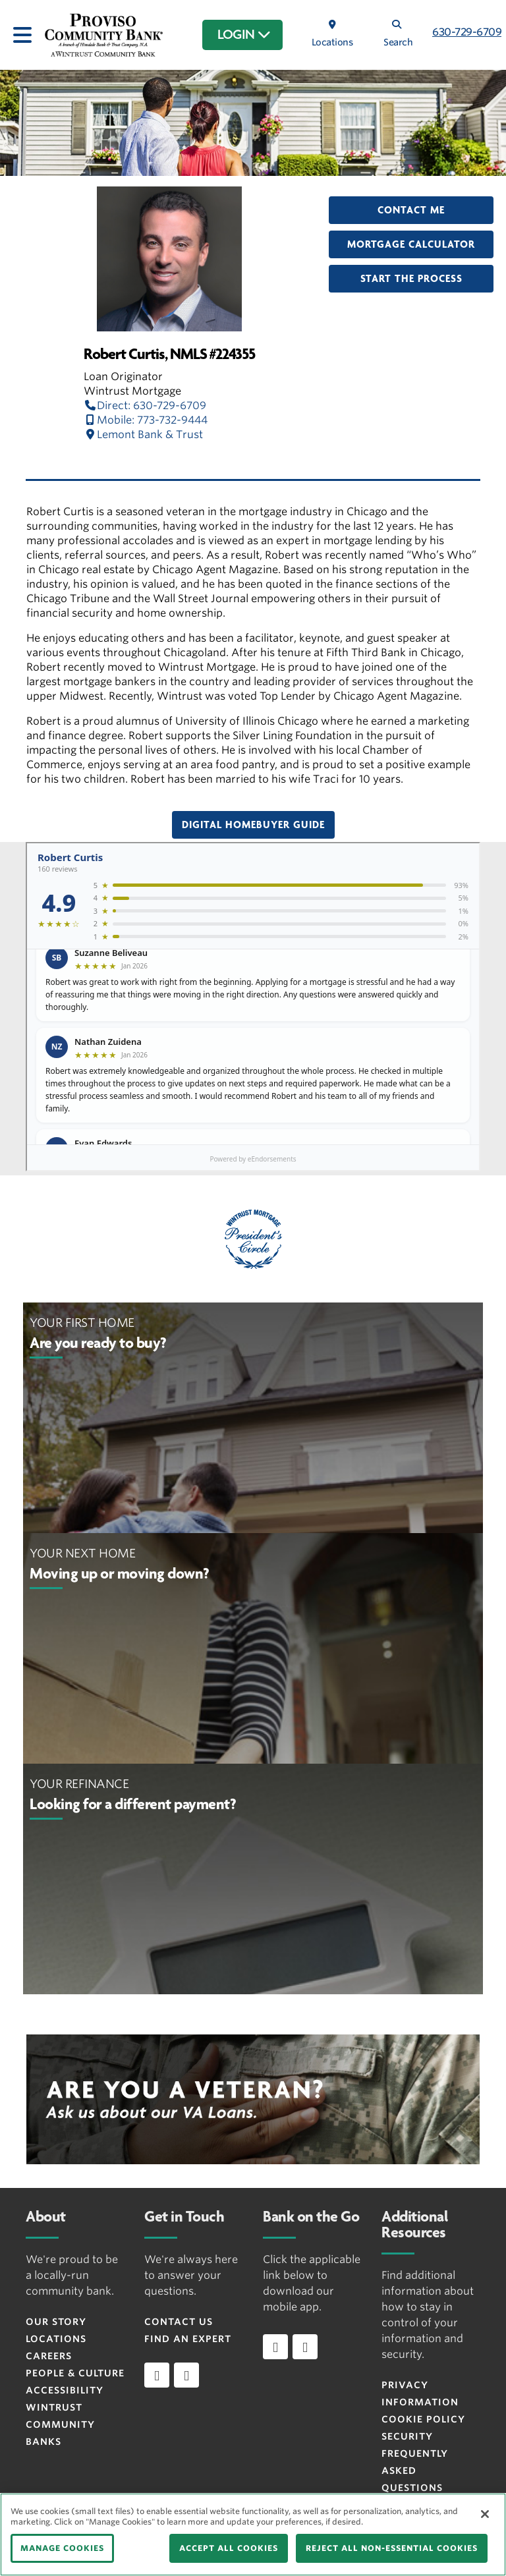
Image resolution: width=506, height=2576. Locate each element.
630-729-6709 (466, 32)
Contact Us (178, 2321)
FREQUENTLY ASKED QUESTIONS (414, 2470)
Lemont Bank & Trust (143, 434)
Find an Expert (187, 2339)
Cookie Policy (423, 2419)
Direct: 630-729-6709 (145, 405)
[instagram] (186, 2375)
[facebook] (156, 2375)
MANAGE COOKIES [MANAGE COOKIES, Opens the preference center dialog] (62, 2548)
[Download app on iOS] (275, 2346)
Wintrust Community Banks (60, 2424)
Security (407, 2436)
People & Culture (75, 2373)
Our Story (56, 2321)
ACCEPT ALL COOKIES (228, 2548)
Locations (56, 2339)
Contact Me (411, 210)
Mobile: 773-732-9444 (146, 420)
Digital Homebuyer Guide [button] (253, 825)
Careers (49, 2356)
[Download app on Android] (305, 2346)
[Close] (484, 2514)
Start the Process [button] (411, 279)
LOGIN (244, 35)
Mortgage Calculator (411, 244)
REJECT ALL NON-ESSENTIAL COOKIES (392, 2548)
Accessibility (64, 2390)
